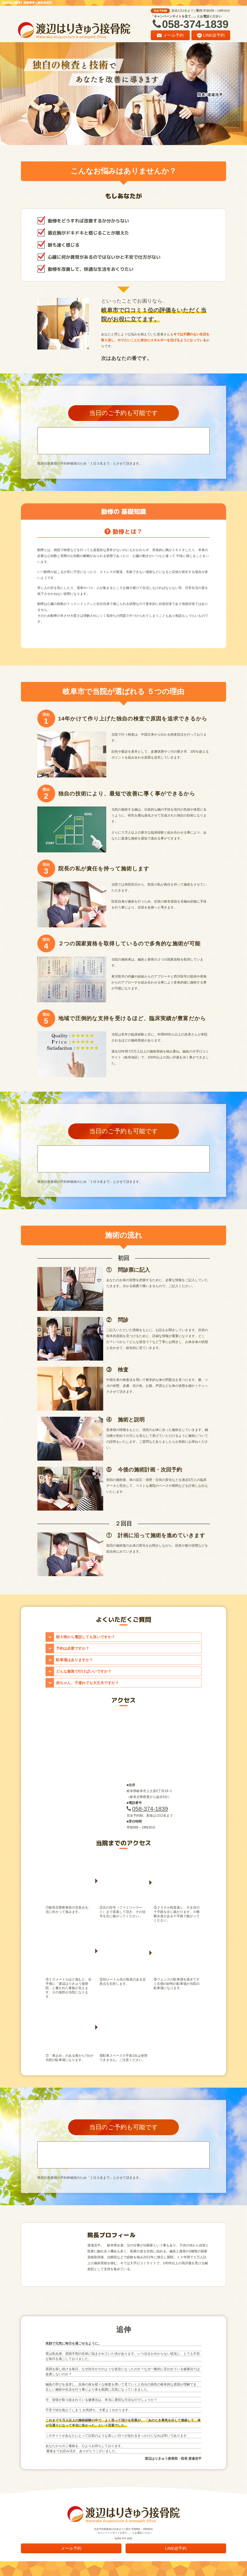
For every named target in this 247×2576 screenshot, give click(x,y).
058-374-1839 (147, 1809)
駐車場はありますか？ (74, 1660)
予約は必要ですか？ (72, 1648)
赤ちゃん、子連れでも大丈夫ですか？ (87, 1683)
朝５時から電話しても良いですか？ (85, 1637)
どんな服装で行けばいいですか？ (83, 1671)
